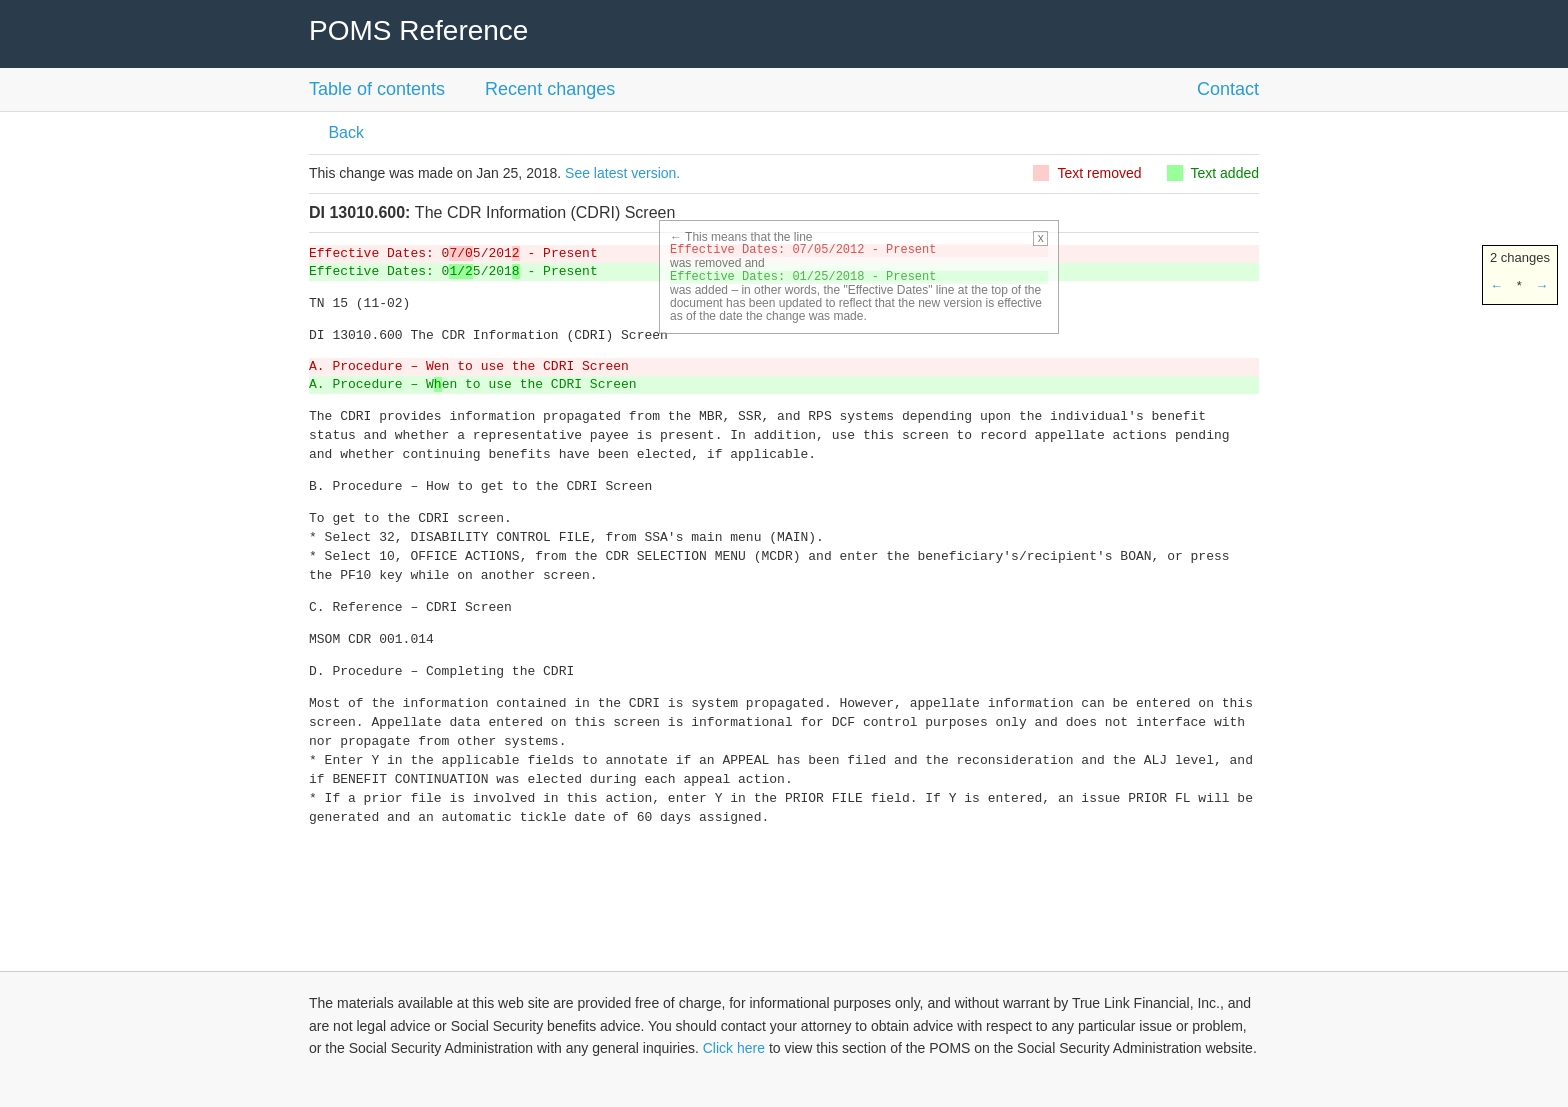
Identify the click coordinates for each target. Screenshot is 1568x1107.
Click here (734, 1048)
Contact (1228, 89)
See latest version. (622, 173)
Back (344, 132)
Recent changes (550, 89)
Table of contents (377, 89)
